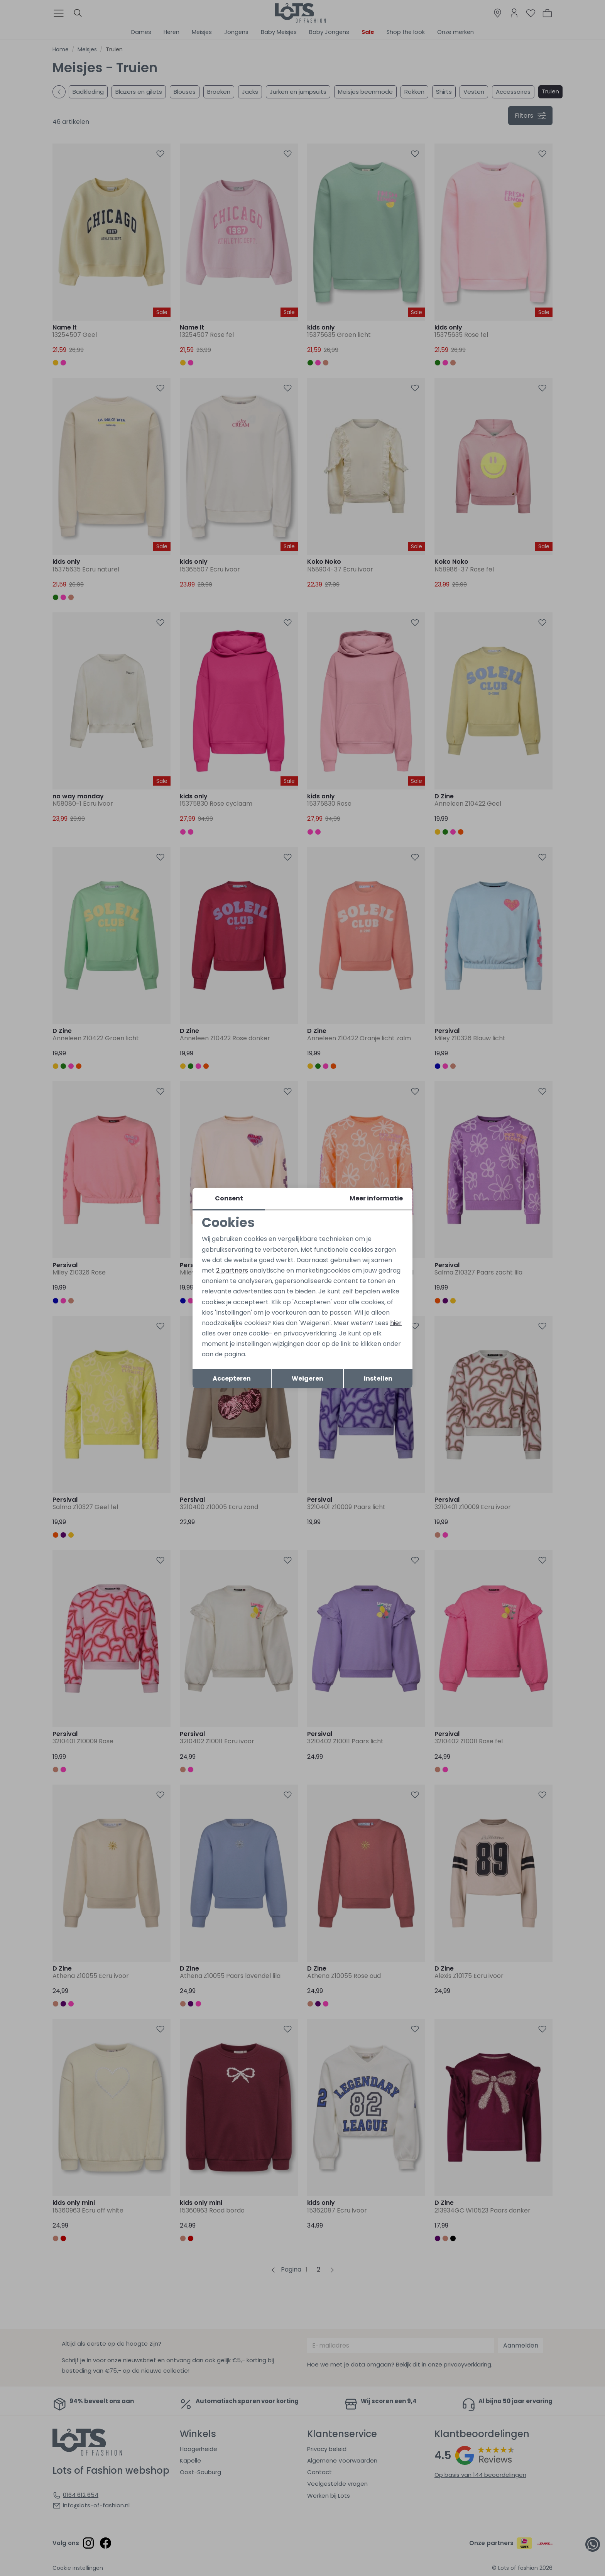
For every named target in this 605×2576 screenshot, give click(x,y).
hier (396, 1322)
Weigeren (307, 1378)
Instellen (378, 1378)
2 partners (232, 1270)
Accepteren (232, 1378)
